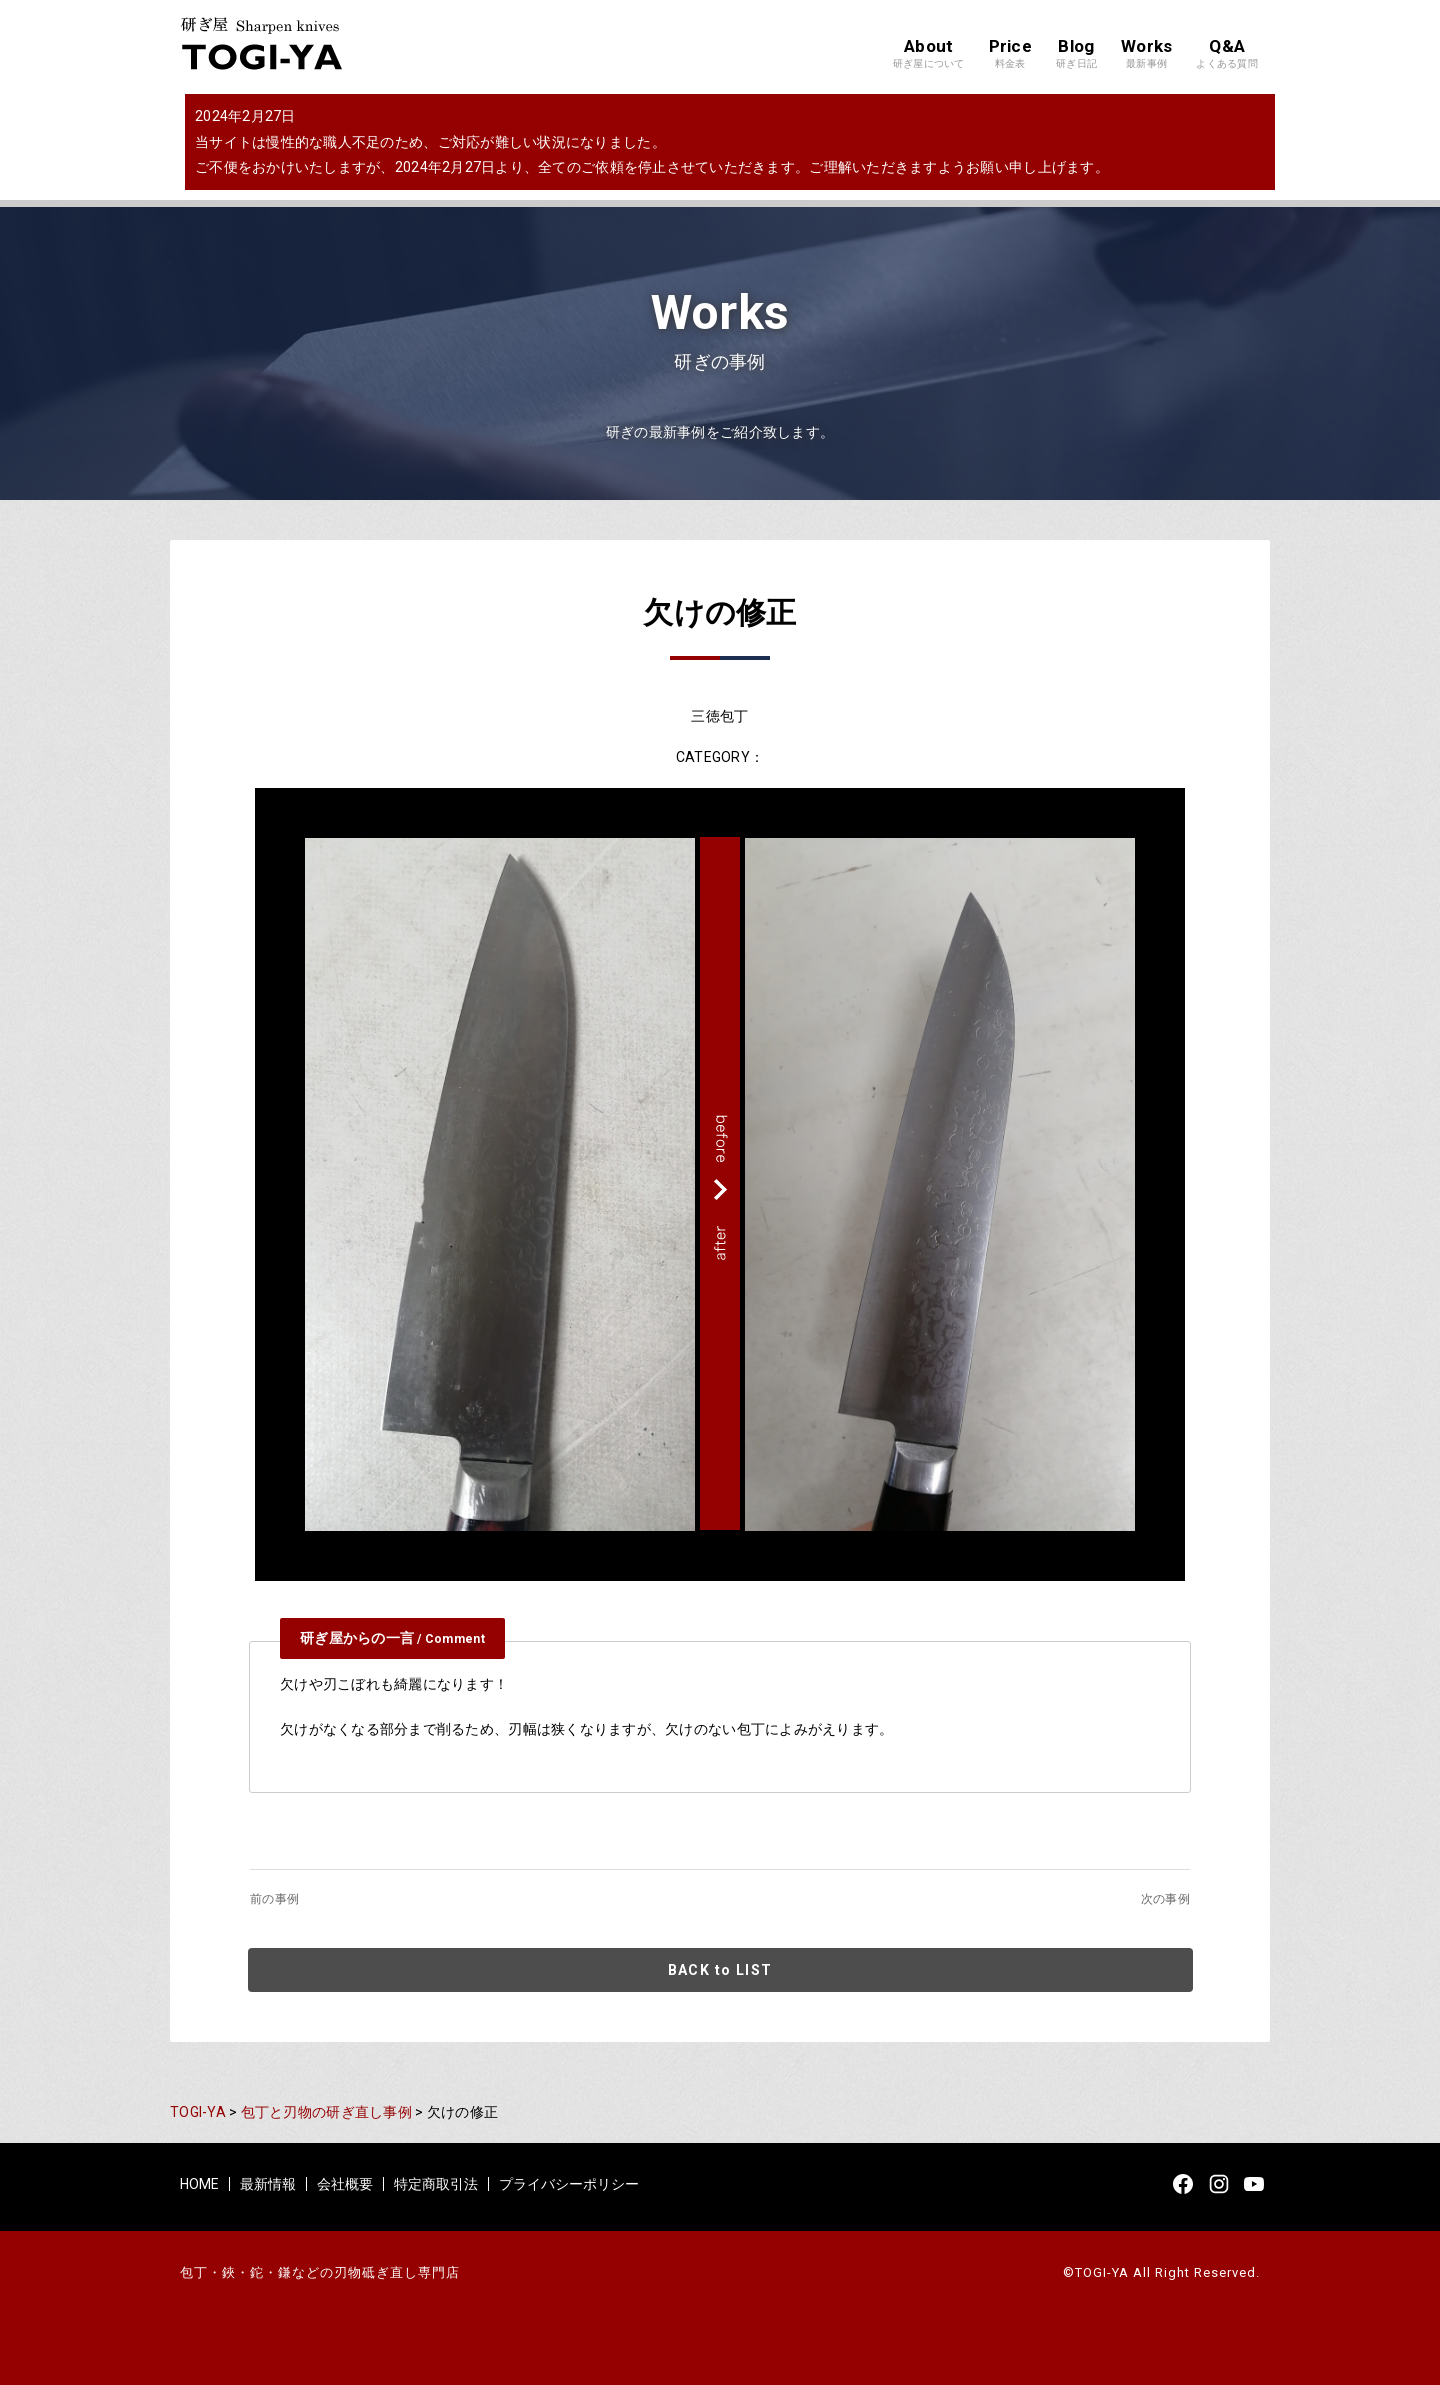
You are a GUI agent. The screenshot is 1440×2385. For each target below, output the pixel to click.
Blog (1076, 54)
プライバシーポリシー (569, 2184)
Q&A (1227, 54)
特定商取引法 (436, 2184)
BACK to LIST (720, 1970)
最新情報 (268, 2184)
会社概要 (345, 2184)
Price (1010, 54)
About (929, 54)
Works (1146, 54)
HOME (199, 2184)
